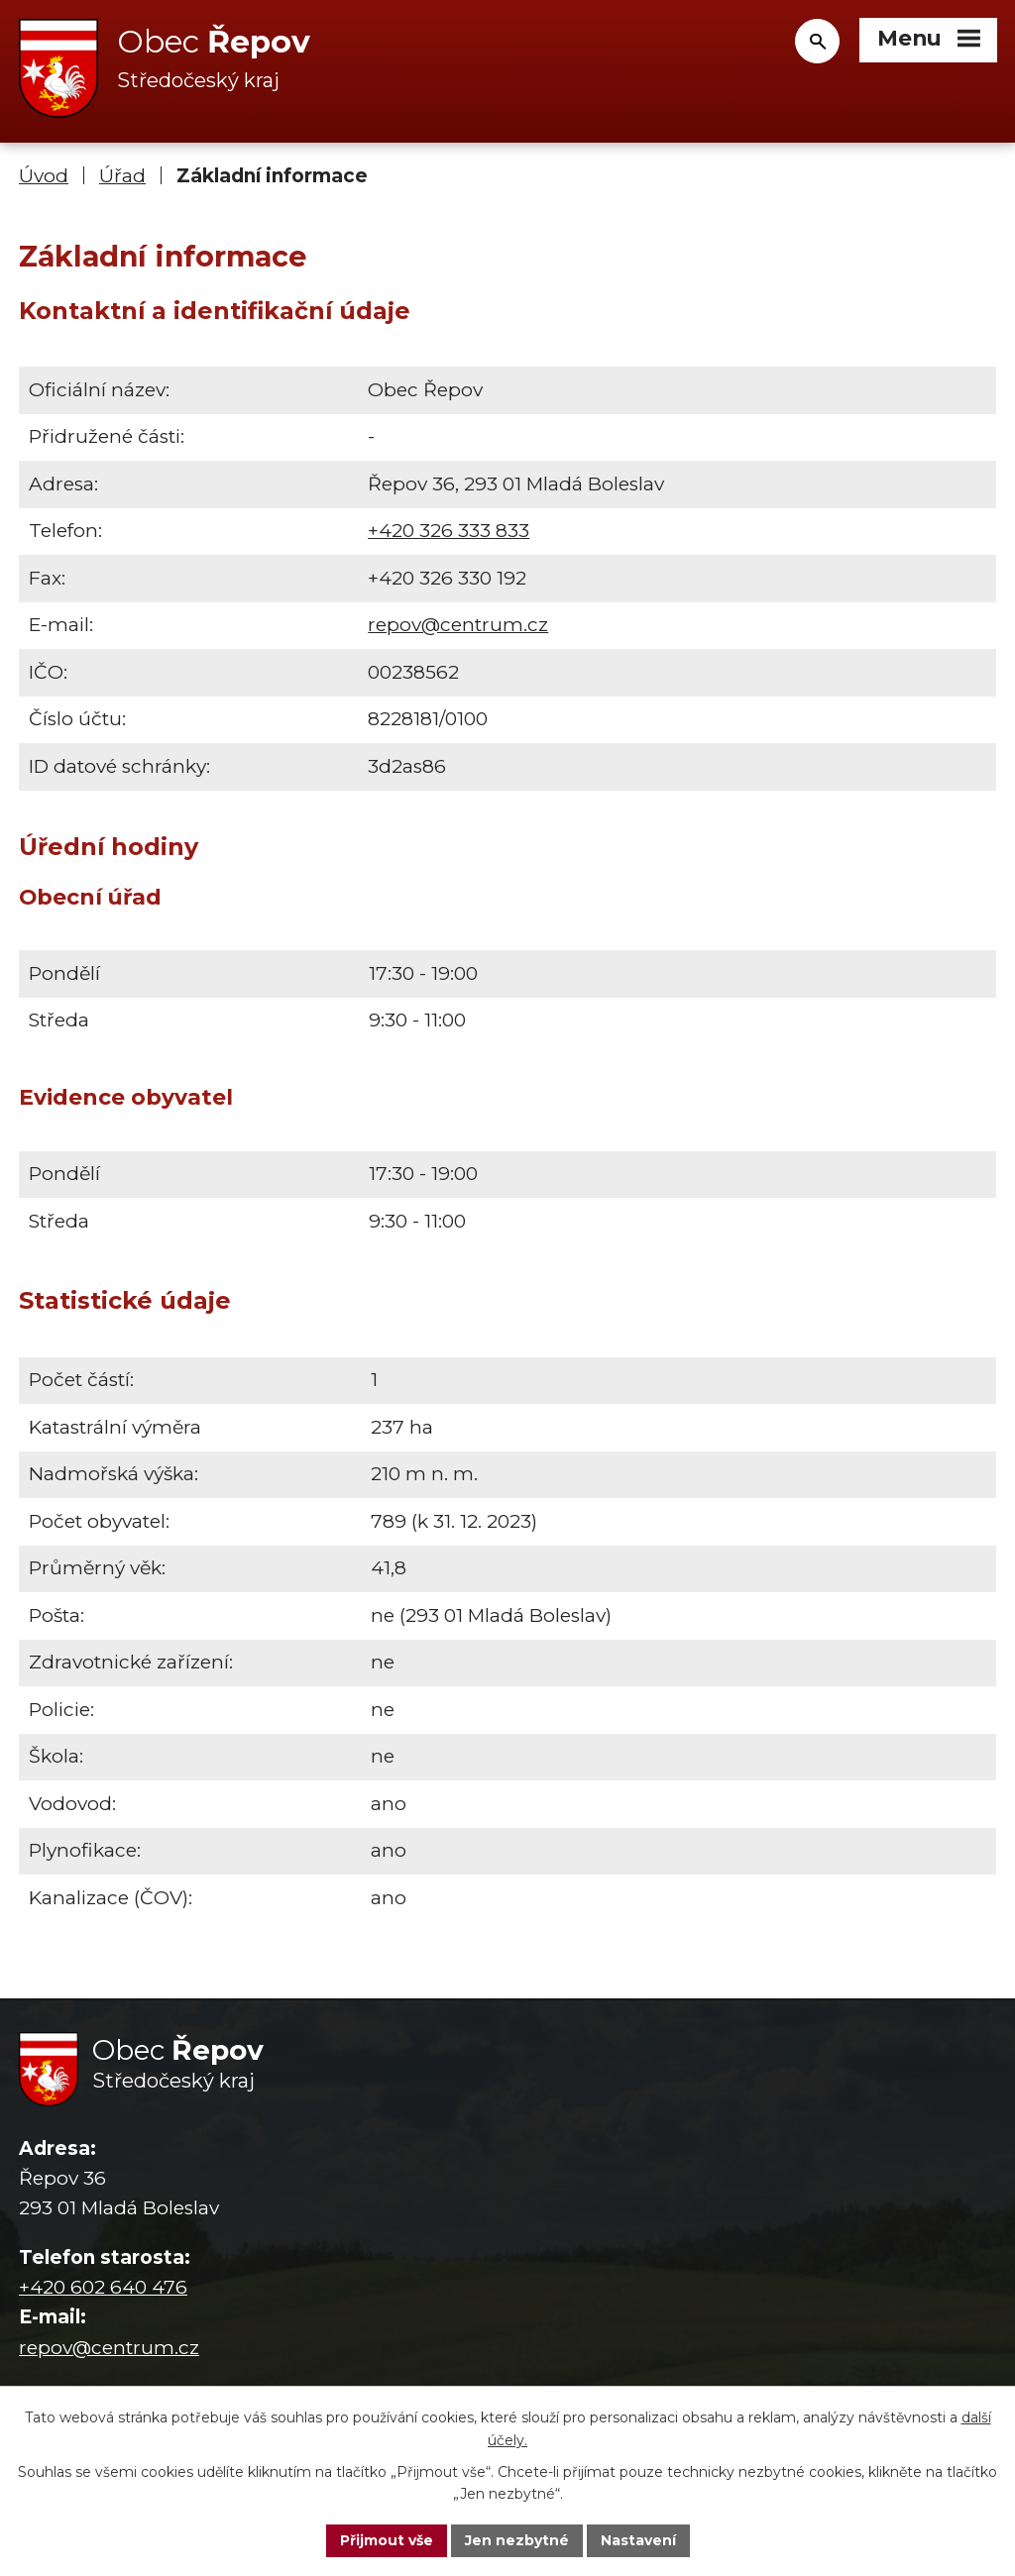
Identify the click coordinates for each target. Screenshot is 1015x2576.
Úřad (122, 175)
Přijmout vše (386, 2540)
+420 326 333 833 (448, 530)
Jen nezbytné (517, 2540)
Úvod (43, 175)
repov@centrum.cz (458, 624)
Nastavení (638, 2540)
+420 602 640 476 (103, 2287)
